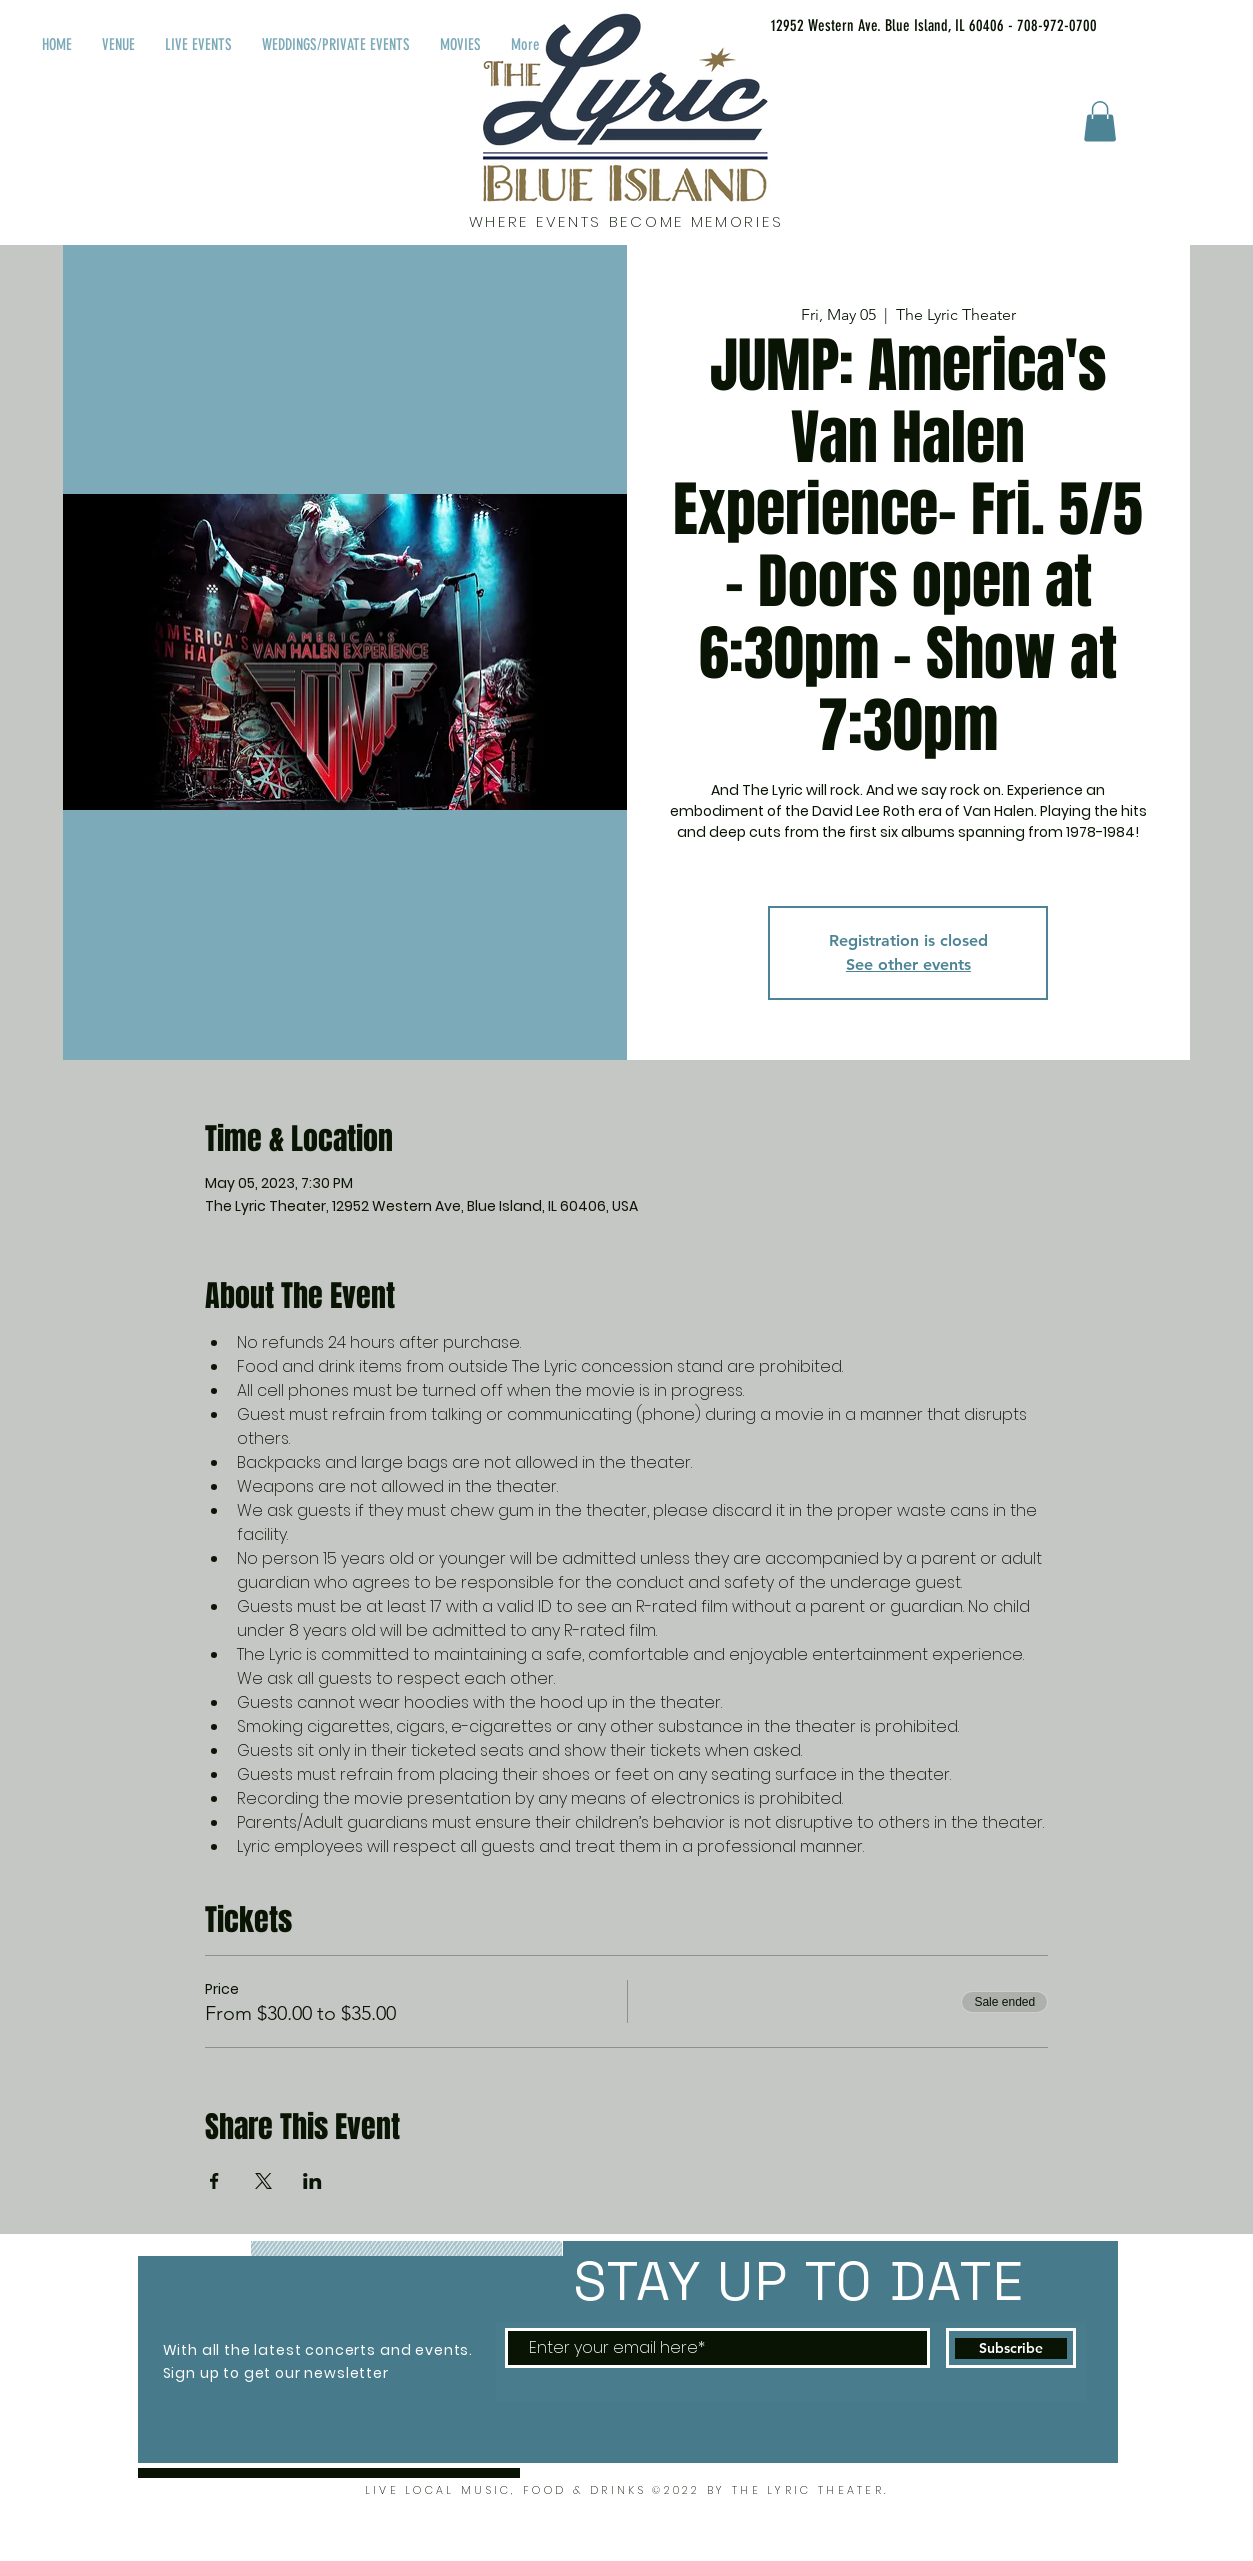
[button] (1100, 121)
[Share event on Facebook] (214, 2181)
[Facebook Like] (1166, 22)
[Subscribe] (1011, 2348)
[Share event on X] (263, 2181)
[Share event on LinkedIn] (312, 2181)
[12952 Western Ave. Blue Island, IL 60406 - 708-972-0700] (908, 26)
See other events (908, 964)
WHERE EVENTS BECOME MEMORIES (626, 221)
